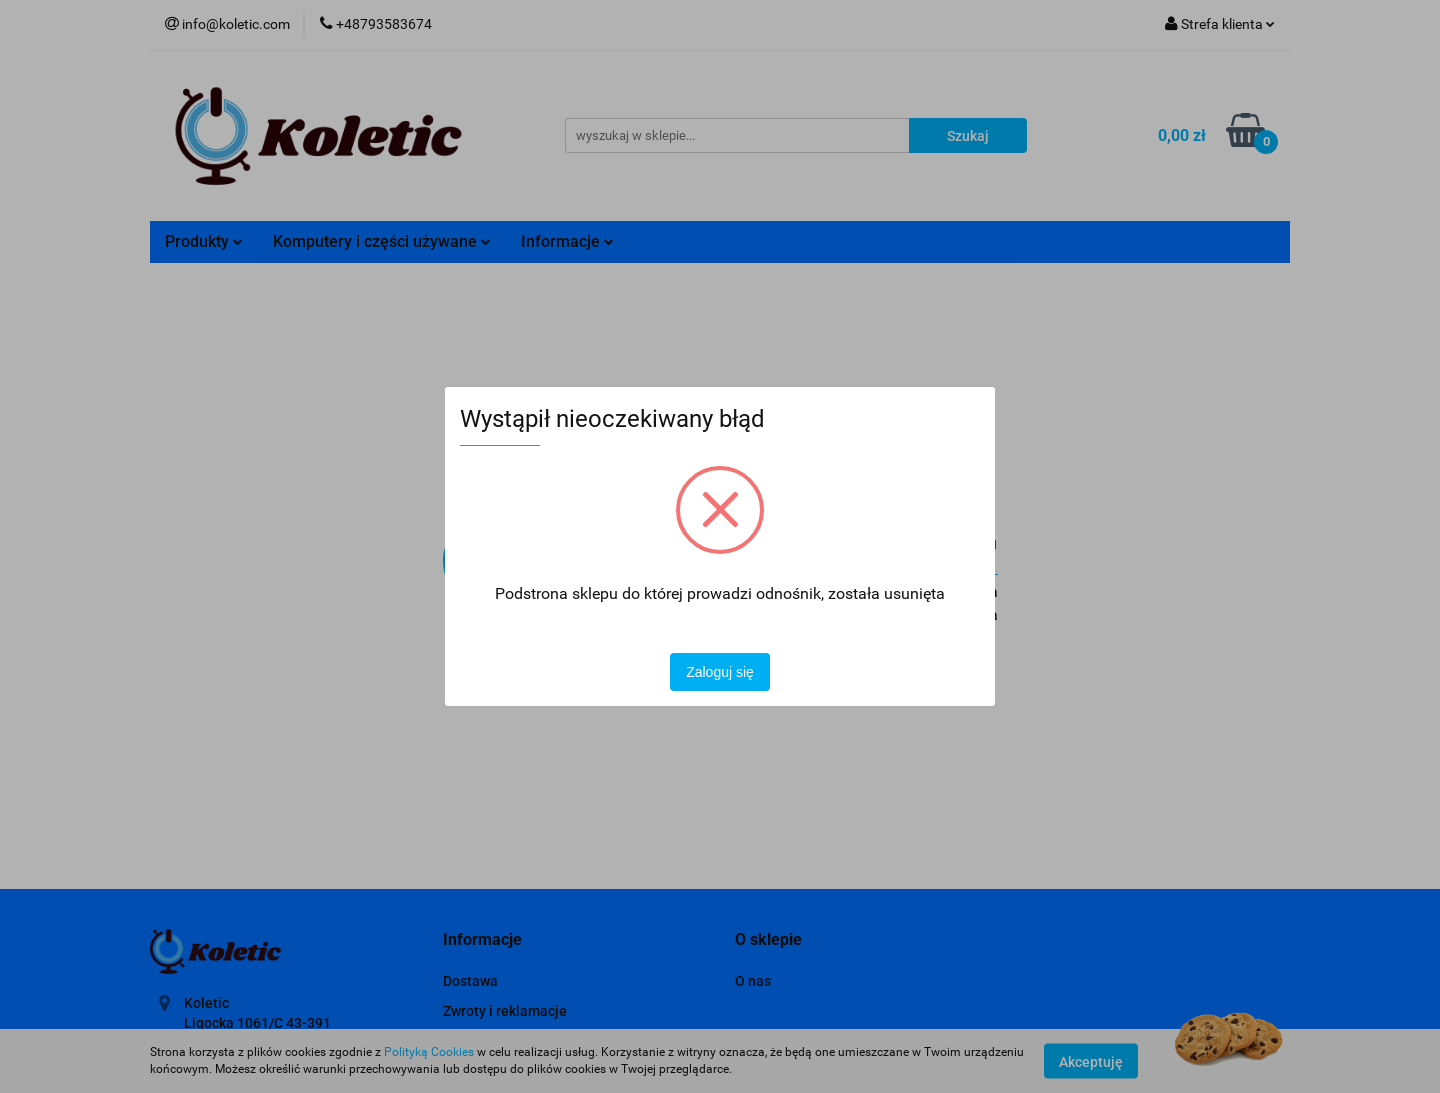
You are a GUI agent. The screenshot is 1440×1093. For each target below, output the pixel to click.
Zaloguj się (720, 672)
